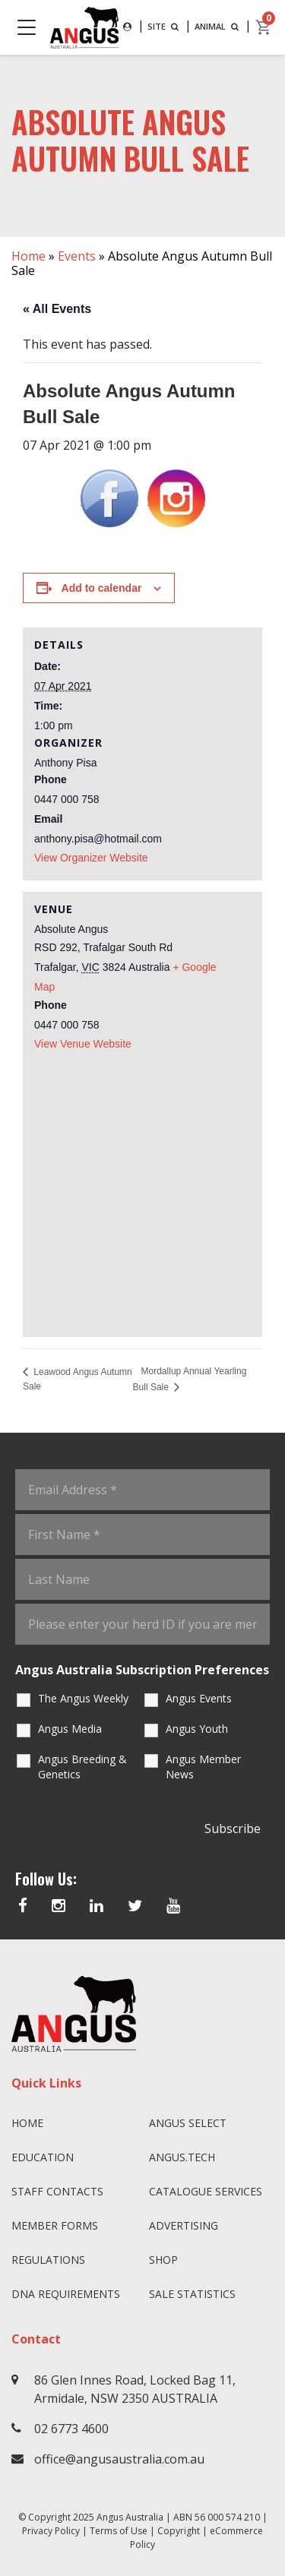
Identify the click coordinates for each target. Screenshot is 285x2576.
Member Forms (54, 2225)
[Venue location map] (142, 1188)
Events (77, 256)
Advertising (183, 2225)
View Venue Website (82, 1044)
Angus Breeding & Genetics (82, 1766)
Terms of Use (118, 2530)
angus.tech (182, 2157)
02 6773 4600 (71, 2428)
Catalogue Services (205, 2191)
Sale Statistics (192, 2294)
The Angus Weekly (83, 1698)
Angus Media (70, 1728)
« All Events (57, 308)
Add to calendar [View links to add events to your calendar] (102, 588)
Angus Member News (203, 1766)
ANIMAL (218, 26)
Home (28, 256)
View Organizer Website (91, 858)
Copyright (178, 2530)
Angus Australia (130, 2517)
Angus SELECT (187, 2123)
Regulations (48, 2259)
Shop (163, 2259)
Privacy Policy (51, 2530)
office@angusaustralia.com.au (119, 2459)
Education (42, 2157)
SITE (164, 26)
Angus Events (199, 1698)
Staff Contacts (57, 2191)
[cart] (264, 27)
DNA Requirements (65, 2294)
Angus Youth (197, 1728)
